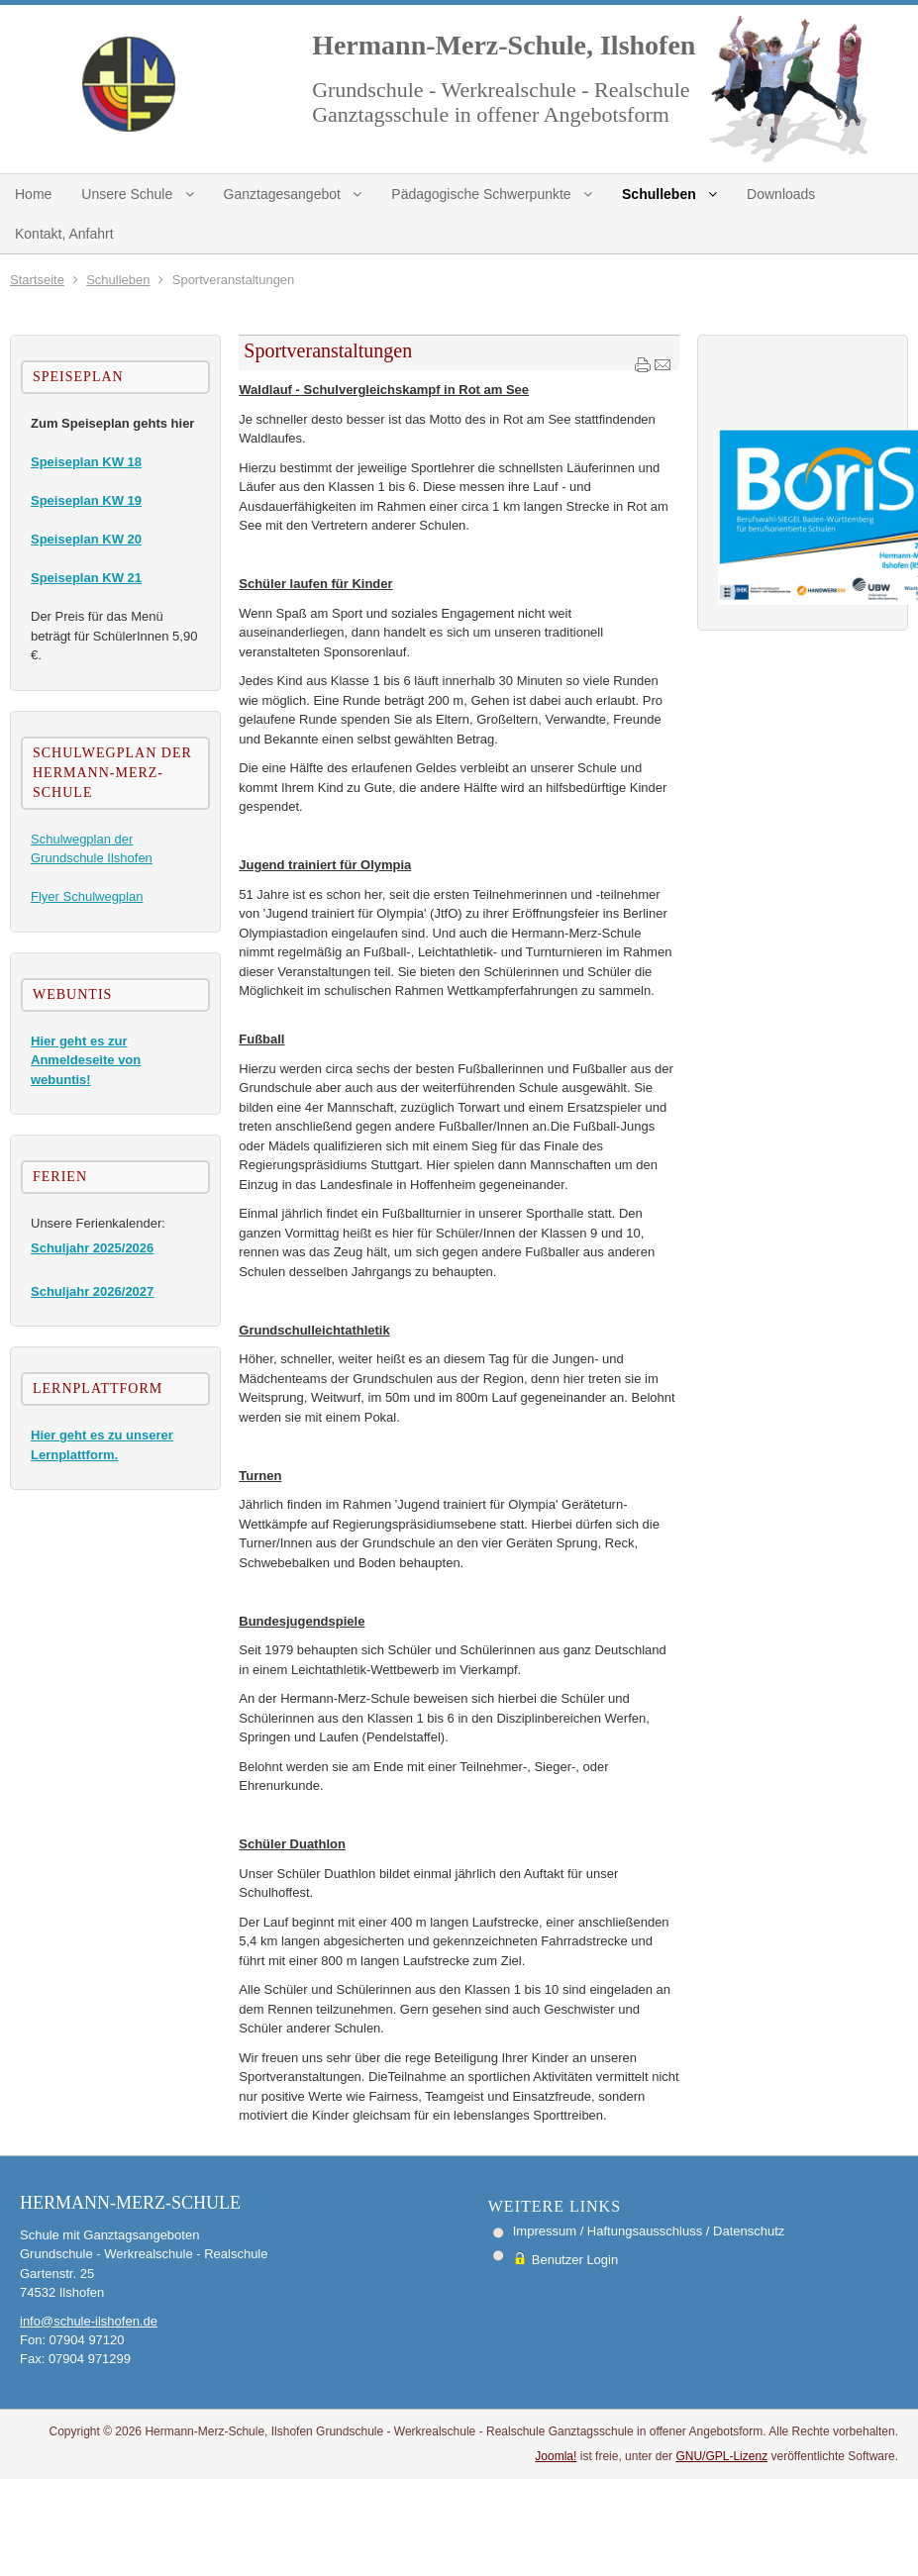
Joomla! (555, 2456)
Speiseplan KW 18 (86, 461)
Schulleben (118, 279)
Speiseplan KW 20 (86, 539)
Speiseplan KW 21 (86, 577)
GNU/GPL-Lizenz (721, 2456)
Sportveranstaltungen (328, 350)
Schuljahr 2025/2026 (92, 1247)
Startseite (37, 279)
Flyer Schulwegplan (87, 896)
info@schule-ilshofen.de (88, 2321)
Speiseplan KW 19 (86, 500)
